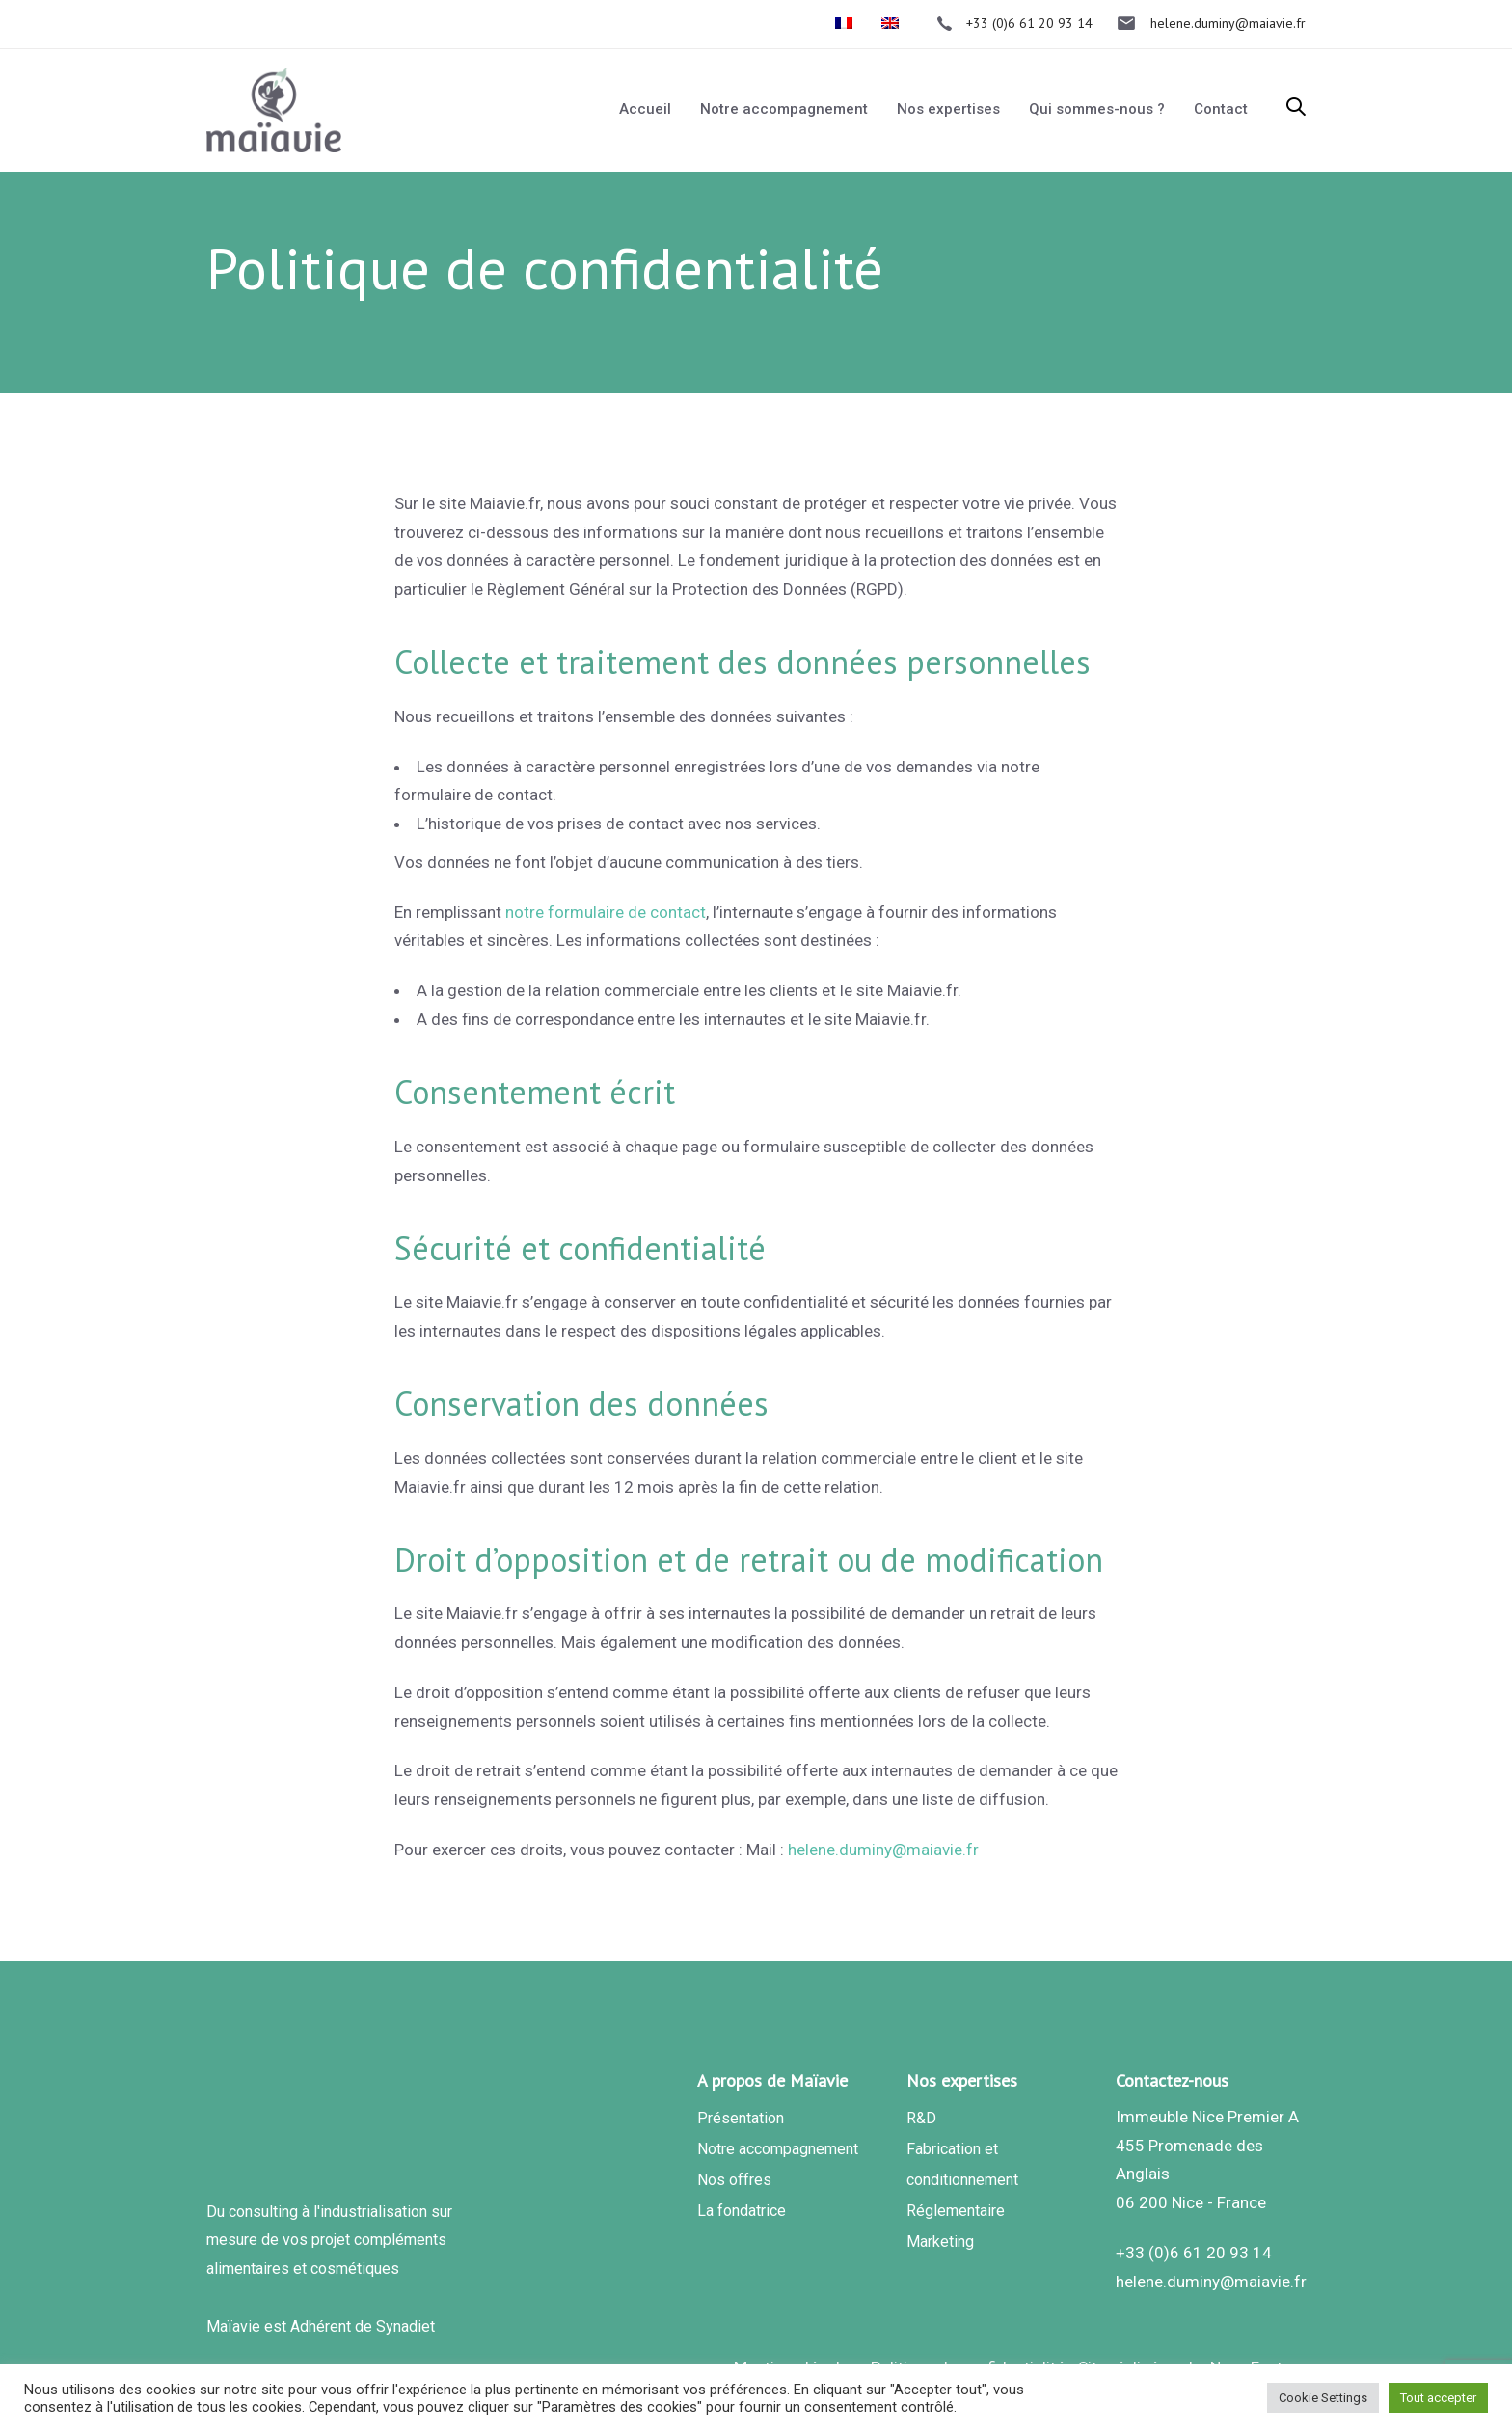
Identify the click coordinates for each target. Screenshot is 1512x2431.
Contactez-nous (1172, 2080)
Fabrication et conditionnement (962, 2164)
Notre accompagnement (777, 2149)
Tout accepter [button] (1438, 2397)
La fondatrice (741, 2210)
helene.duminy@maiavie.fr (883, 1849)
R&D (921, 2118)
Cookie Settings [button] (1323, 2397)
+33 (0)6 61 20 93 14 (1194, 2252)
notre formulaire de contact (605, 912)
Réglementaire (955, 2210)
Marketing (940, 2241)
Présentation (740, 2118)
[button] (1296, 109)
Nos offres (734, 2180)
